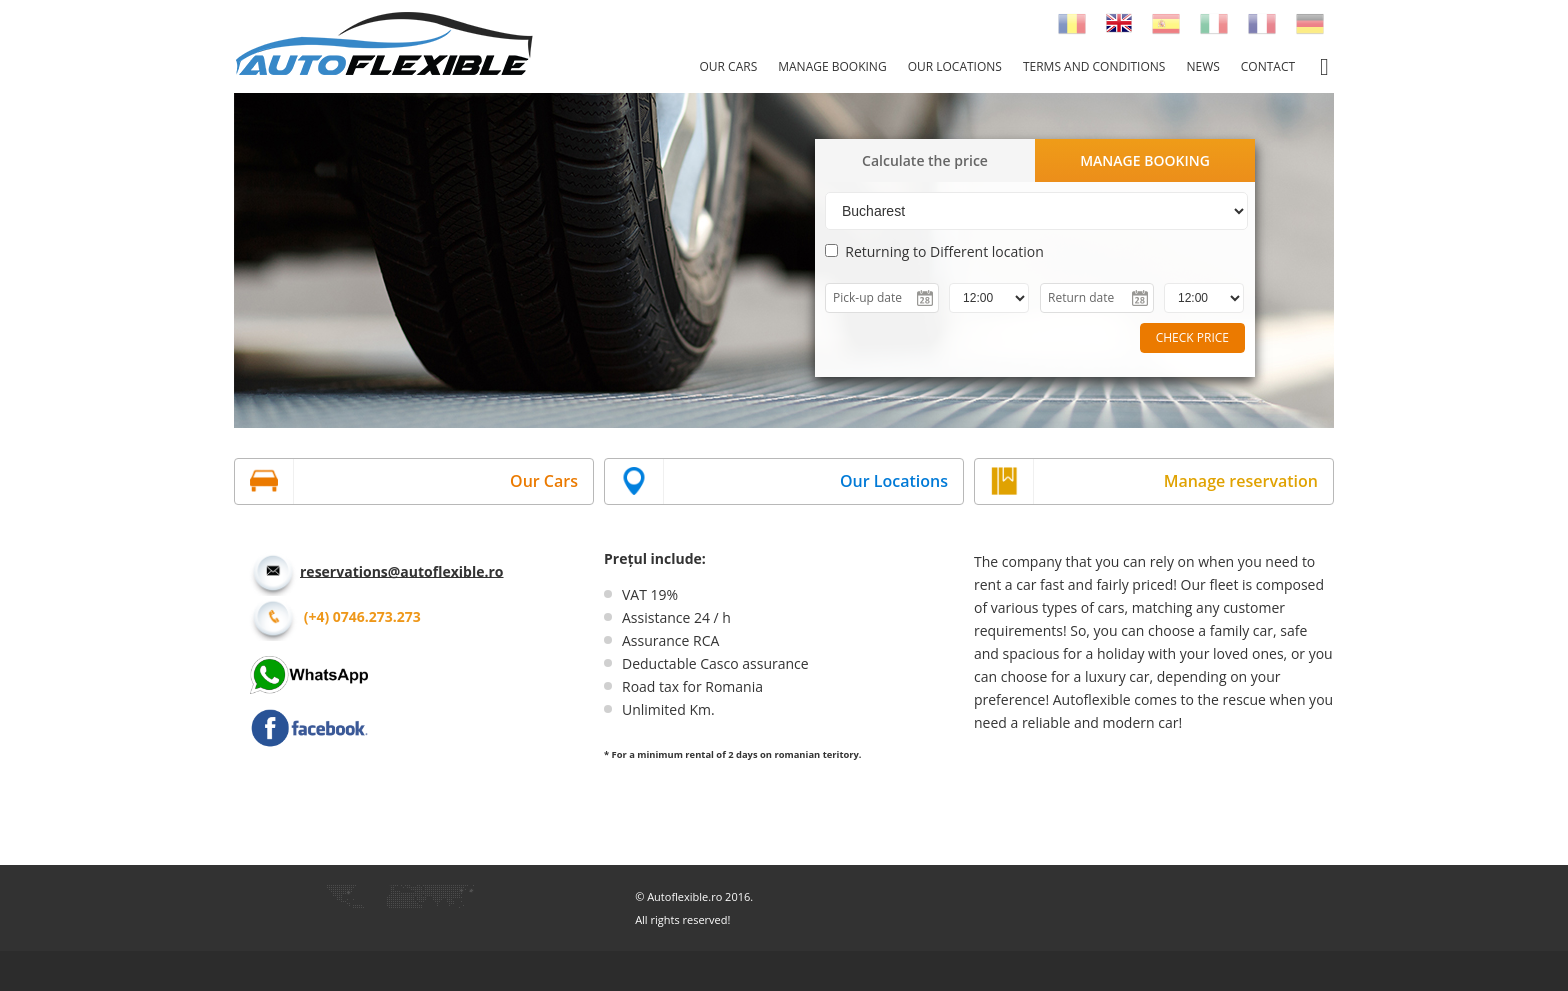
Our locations (955, 66)
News (1202, 66)
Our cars (728, 66)
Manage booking (832, 66)
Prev (26, 258)
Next (1542, 258)
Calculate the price (925, 160)
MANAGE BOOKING (1145, 160)
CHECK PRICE (1192, 337)
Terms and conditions (1094, 66)
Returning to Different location (934, 251)
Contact (1268, 66)
